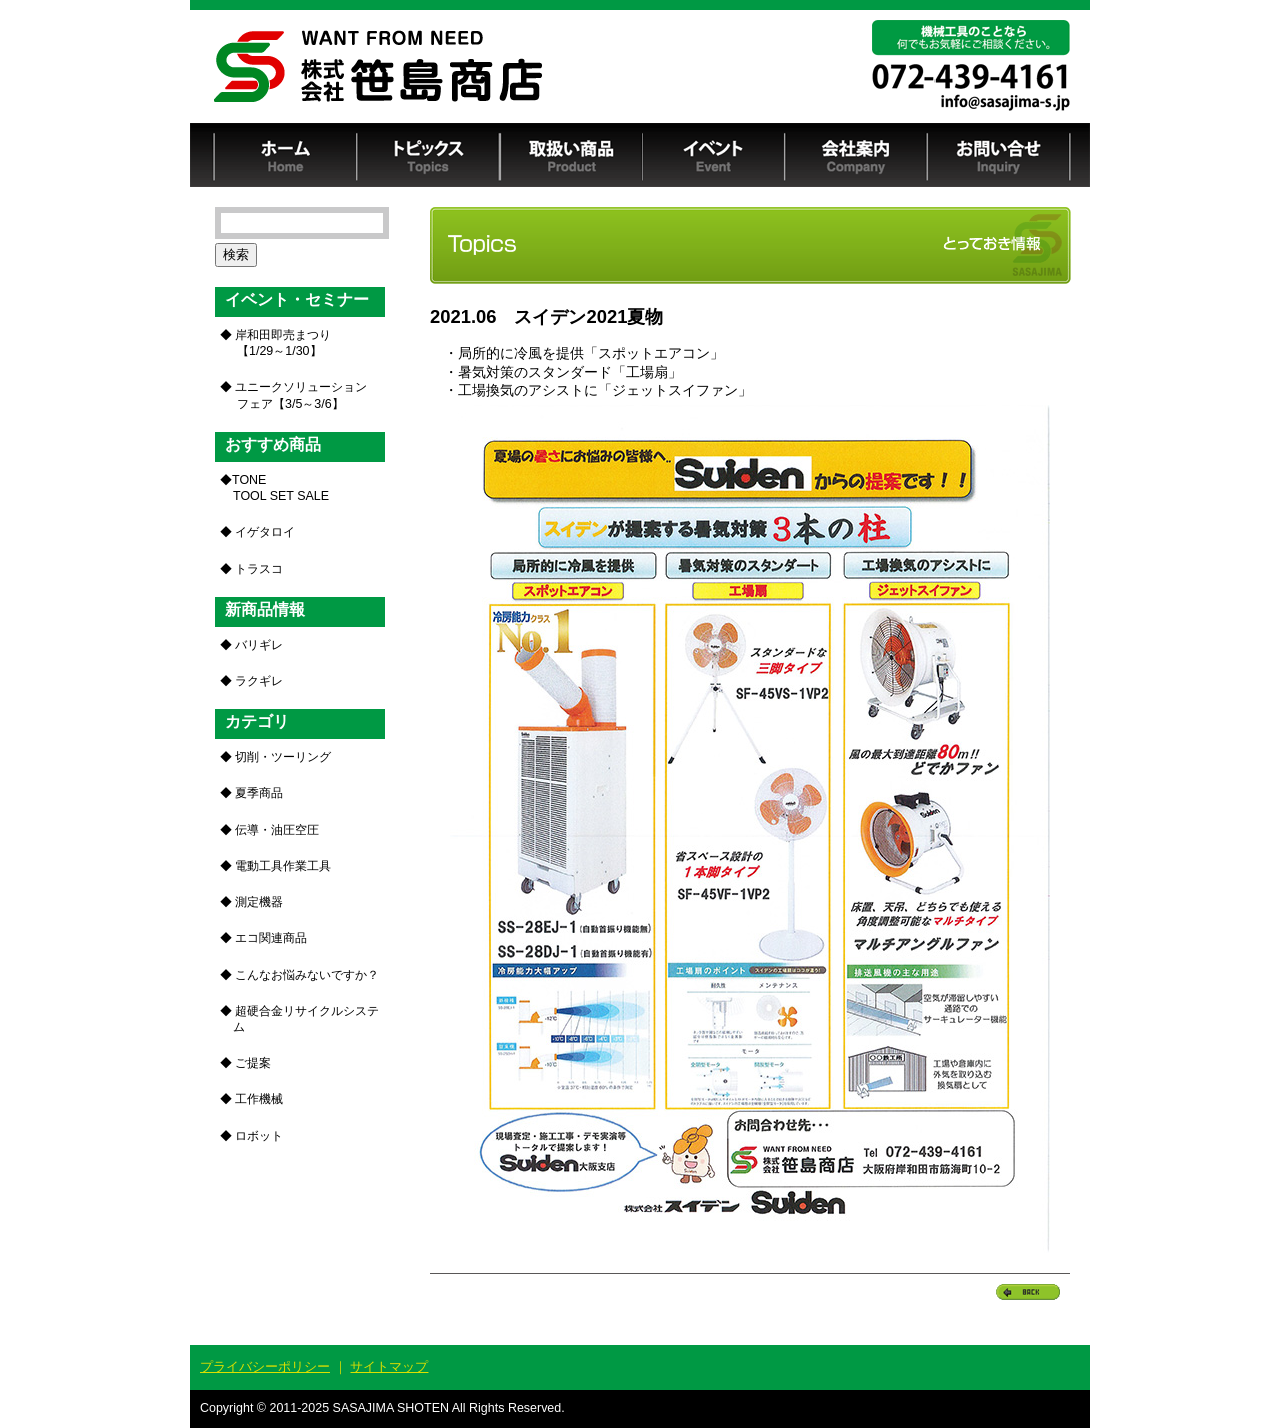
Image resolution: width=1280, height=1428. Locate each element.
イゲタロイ (265, 532)
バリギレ (259, 645)
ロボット (259, 1136)
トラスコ (259, 569)
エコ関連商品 (271, 938)
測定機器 (259, 902)
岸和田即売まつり (281, 343)
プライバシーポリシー (265, 1366)
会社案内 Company (856, 155)
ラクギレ (259, 681)
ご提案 (253, 1063)
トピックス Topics (428, 155)
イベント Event (713, 155)
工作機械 (259, 1099)
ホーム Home (285, 155)
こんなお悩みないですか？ (307, 975)
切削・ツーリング (283, 757)
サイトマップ (389, 1366)
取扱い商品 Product (571, 155)
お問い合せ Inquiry (999, 155)
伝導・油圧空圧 (277, 830)
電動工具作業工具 (283, 866)
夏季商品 (259, 793)
